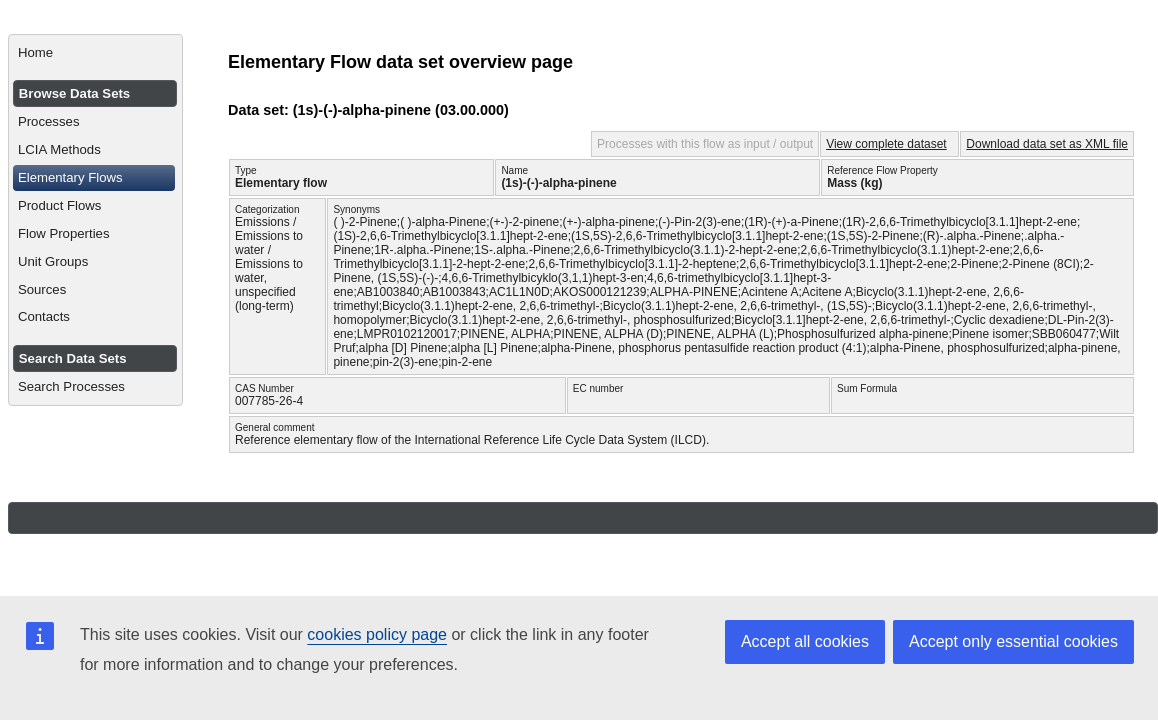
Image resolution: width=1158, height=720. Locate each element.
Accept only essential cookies (1013, 641)
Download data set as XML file (1047, 144)
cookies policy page (377, 634)
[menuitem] (95, 53)
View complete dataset (886, 144)
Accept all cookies (805, 641)
